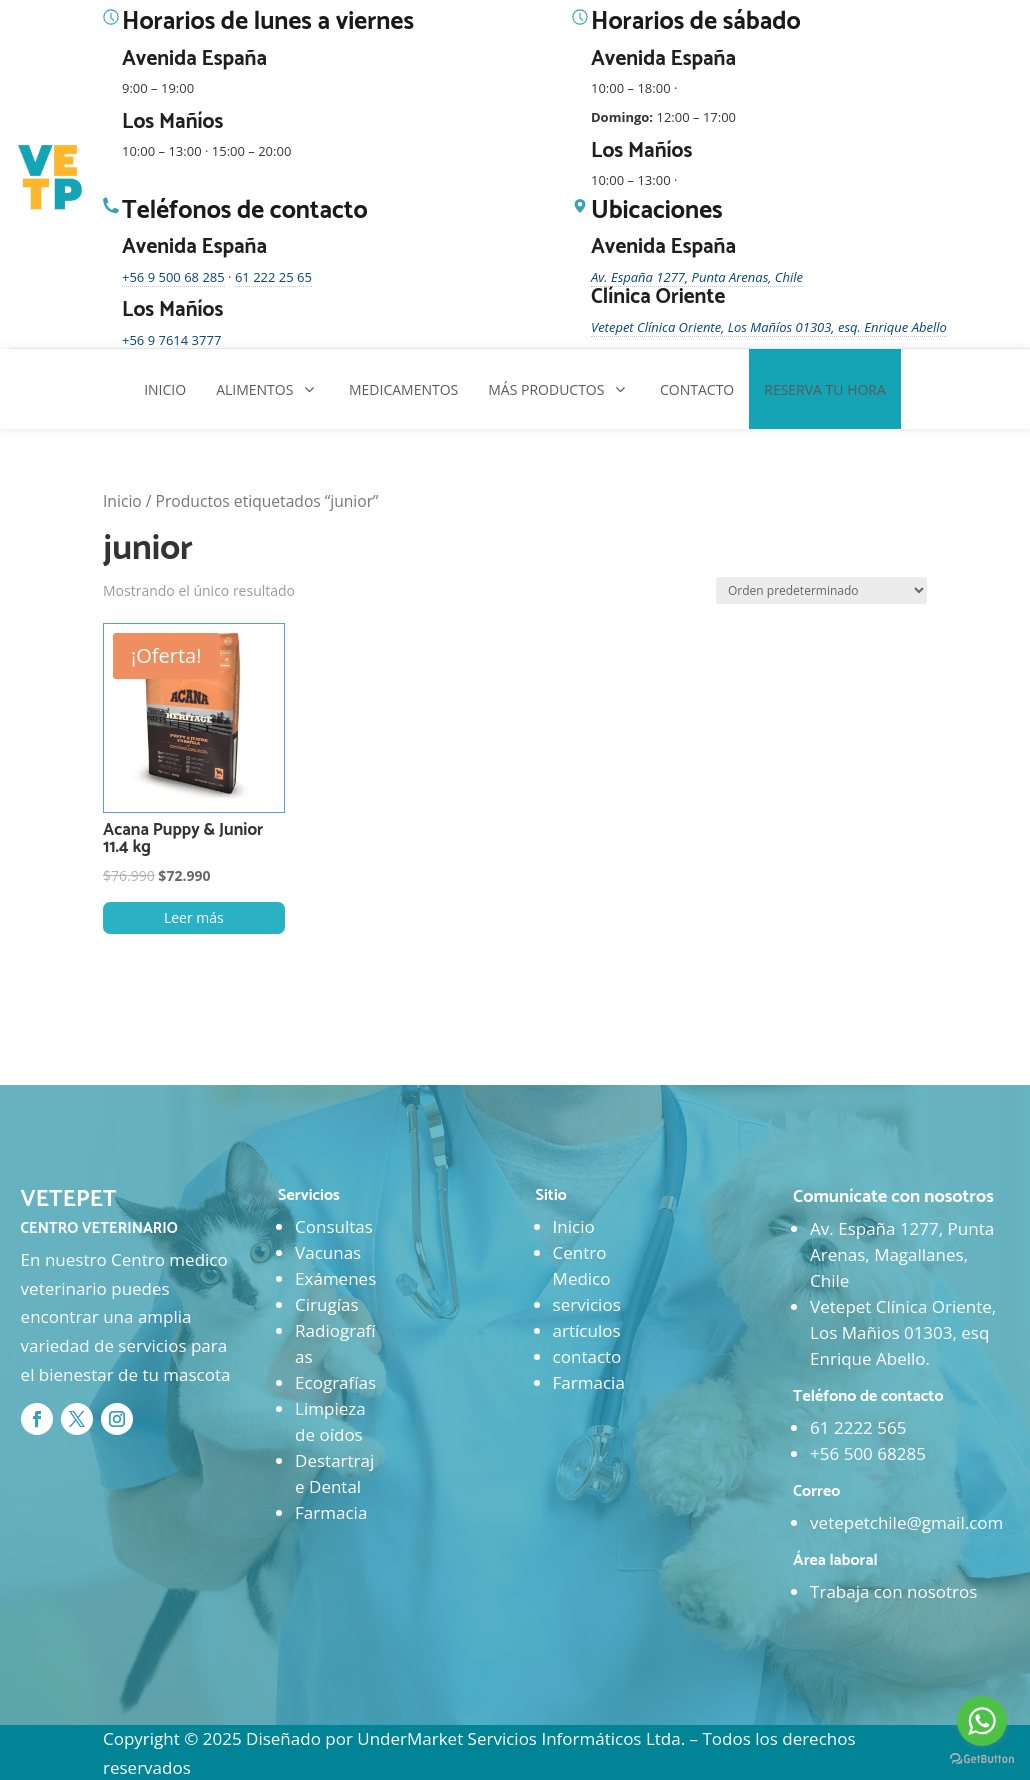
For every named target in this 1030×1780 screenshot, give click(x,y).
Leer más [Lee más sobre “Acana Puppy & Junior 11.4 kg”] (194, 917)
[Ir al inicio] (52, 178)
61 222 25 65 (273, 277)
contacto (587, 1356)
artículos (587, 1330)
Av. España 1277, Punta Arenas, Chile (697, 277)
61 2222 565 (858, 1427)
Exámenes (335, 1278)
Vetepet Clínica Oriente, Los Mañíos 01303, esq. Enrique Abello (769, 327)
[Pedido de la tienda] (821, 590)
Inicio (122, 501)
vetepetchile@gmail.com (906, 1522)
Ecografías (335, 1382)
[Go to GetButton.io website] (982, 1759)
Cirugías (326, 1304)
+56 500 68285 (868, 1453)
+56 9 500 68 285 (173, 277)
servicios (587, 1304)
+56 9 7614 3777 (171, 340)
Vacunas (328, 1252)
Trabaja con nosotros (893, 1591)
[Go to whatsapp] (982, 1721)
